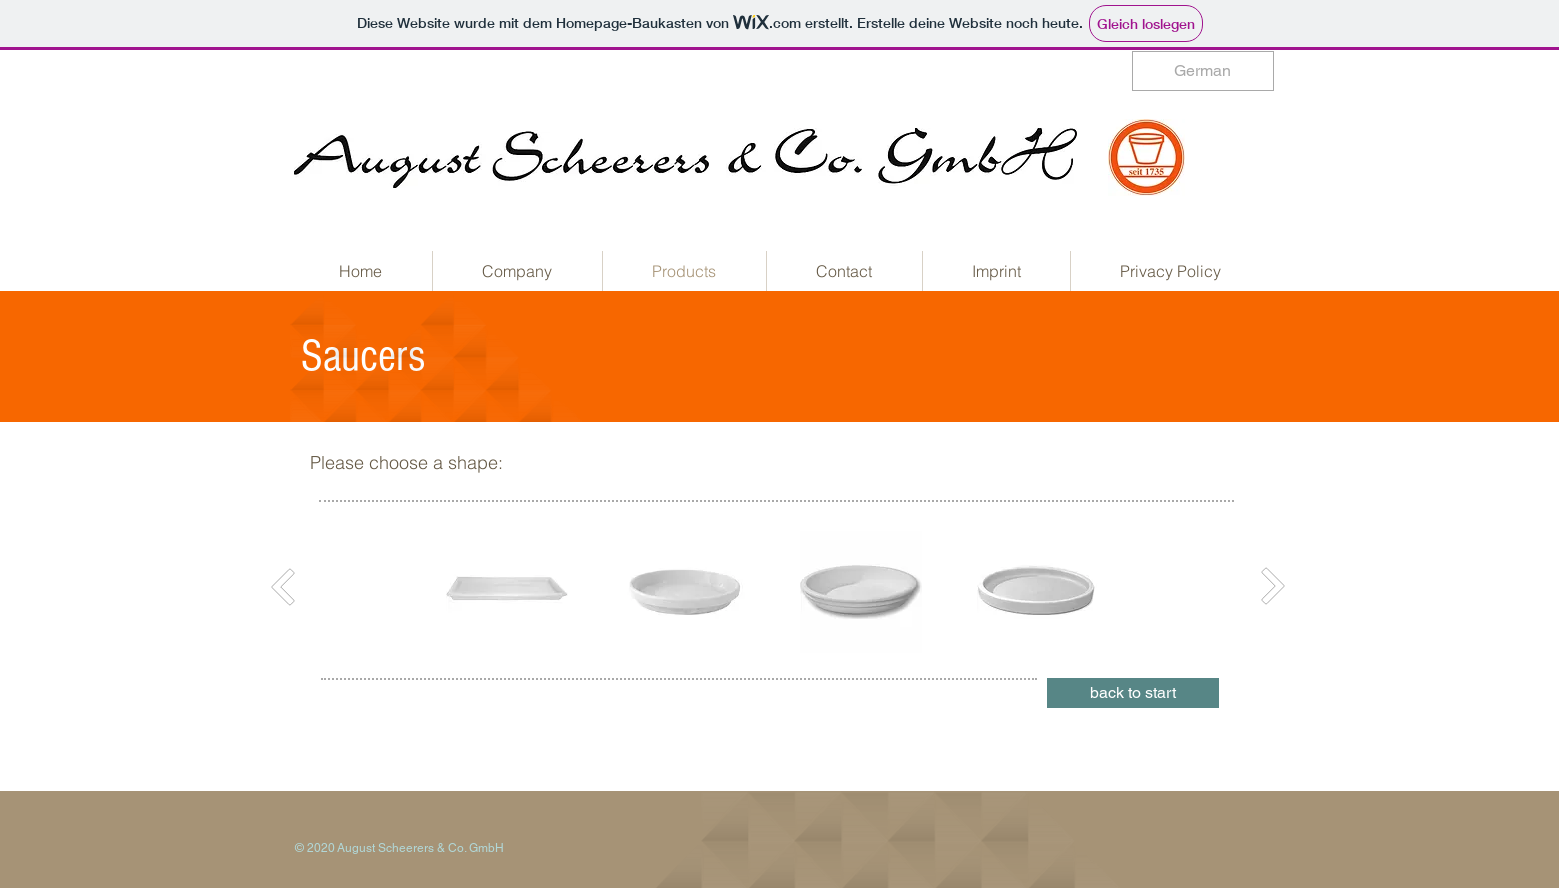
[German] (1203, 71)
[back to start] (1133, 693)
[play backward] (471, 592)
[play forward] (1074, 592)
